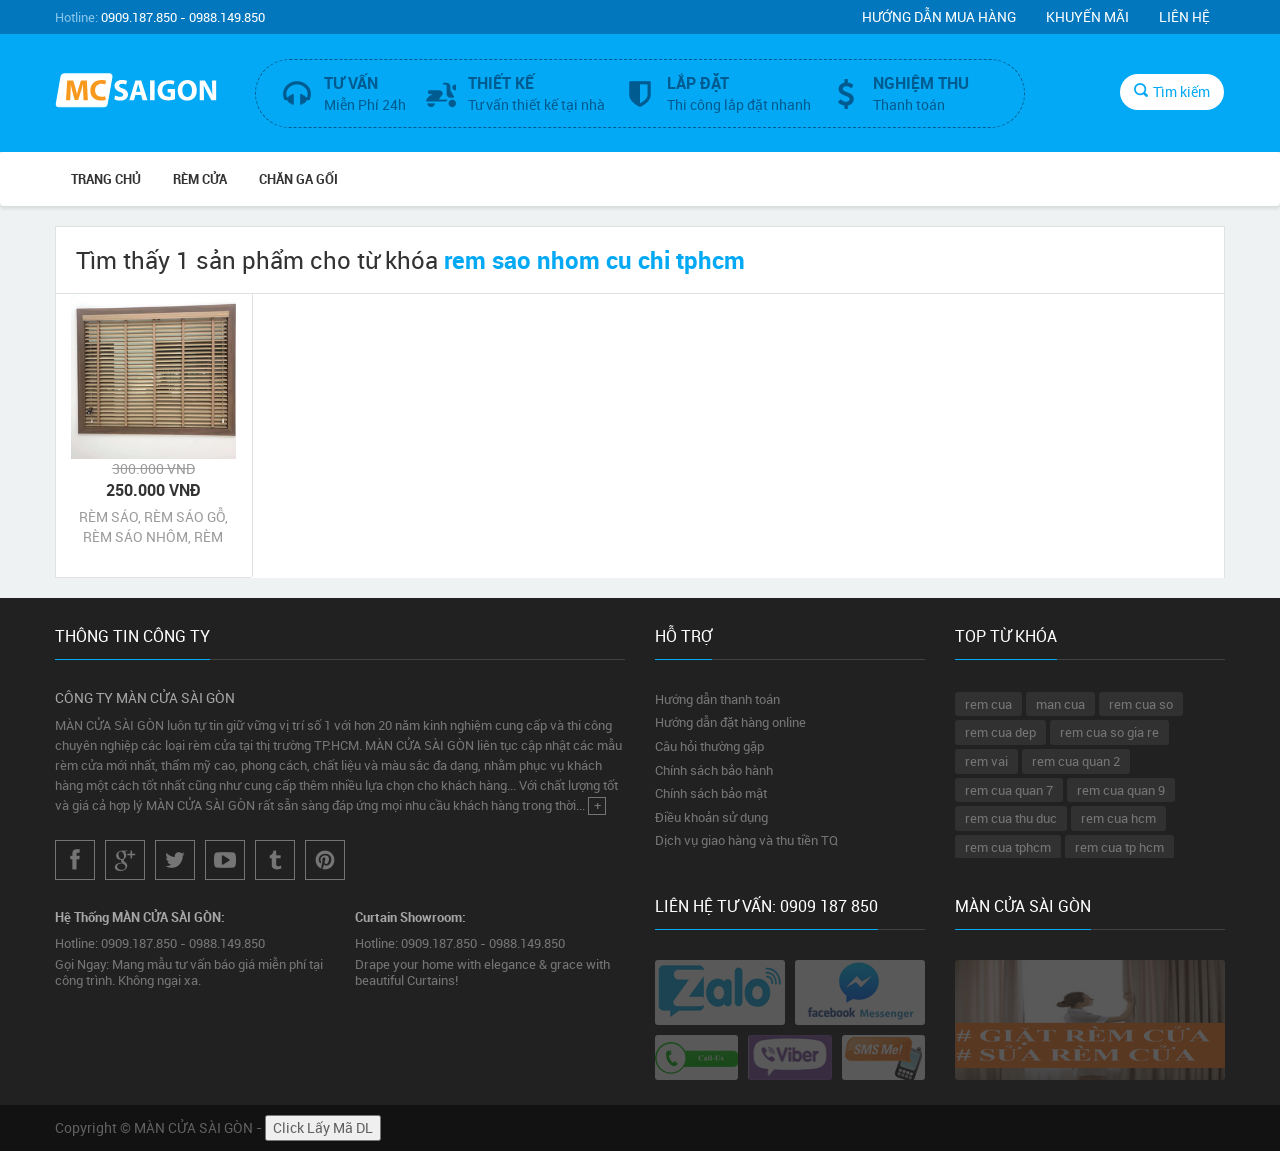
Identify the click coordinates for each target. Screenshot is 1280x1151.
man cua (1060, 704)
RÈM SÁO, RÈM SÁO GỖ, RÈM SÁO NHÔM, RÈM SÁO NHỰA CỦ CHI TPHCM (153, 527)
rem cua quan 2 (1076, 761)
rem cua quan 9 (1121, 790)
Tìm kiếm (1172, 91)
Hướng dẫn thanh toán (717, 699)
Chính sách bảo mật (711, 793)
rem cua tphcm (1008, 847)
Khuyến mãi (1087, 16)
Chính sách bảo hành (714, 770)
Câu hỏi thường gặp (709, 746)
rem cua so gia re (1109, 732)
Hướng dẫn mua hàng (939, 16)
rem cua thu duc (1011, 818)
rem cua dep (1000, 732)
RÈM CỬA (200, 179)
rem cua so (1141, 704)
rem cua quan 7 (1009, 790)
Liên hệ (1184, 16)
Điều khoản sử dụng (711, 817)
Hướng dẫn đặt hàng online (730, 722)
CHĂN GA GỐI (298, 179)
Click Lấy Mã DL (323, 1127)
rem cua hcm (1118, 818)
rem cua (988, 704)
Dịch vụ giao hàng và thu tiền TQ (746, 840)
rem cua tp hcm (1119, 847)
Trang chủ (106, 179)
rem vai (986, 761)
